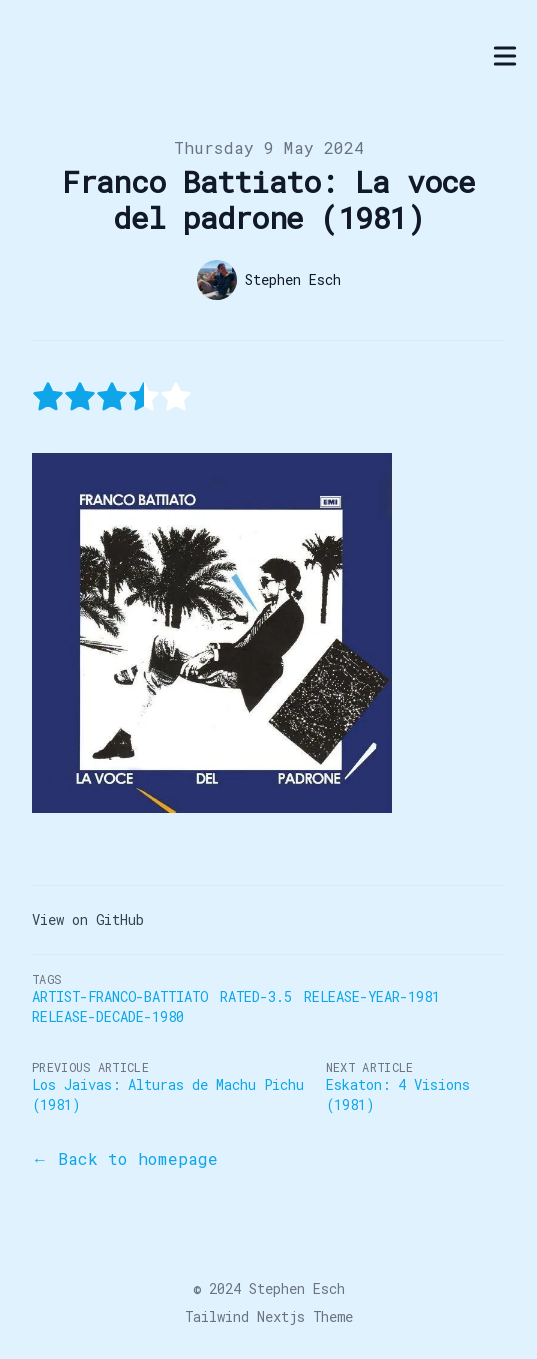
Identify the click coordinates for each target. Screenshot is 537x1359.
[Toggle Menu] (505, 56)
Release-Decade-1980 (108, 1016)
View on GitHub (88, 919)
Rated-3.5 (256, 996)
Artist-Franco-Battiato (120, 996)
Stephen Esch (297, 1288)
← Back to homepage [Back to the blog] (125, 1158)
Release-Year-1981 (372, 996)
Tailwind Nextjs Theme (269, 1316)
